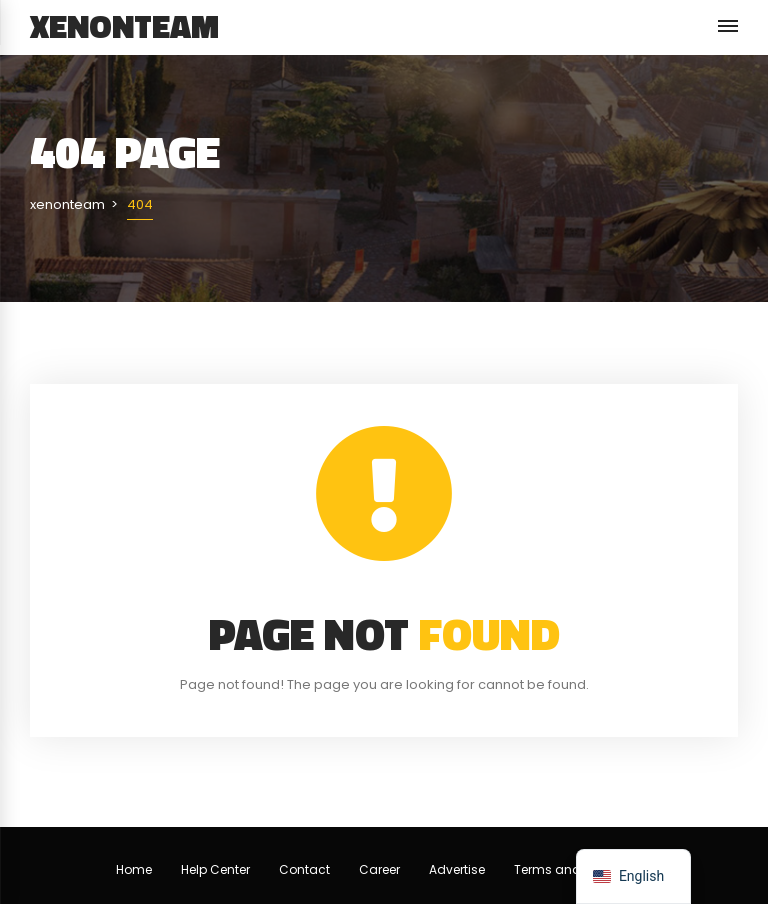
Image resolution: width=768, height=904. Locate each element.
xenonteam (124, 26)
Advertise (457, 869)
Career (379, 869)
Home (134, 869)
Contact (304, 869)
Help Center (215, 869)
